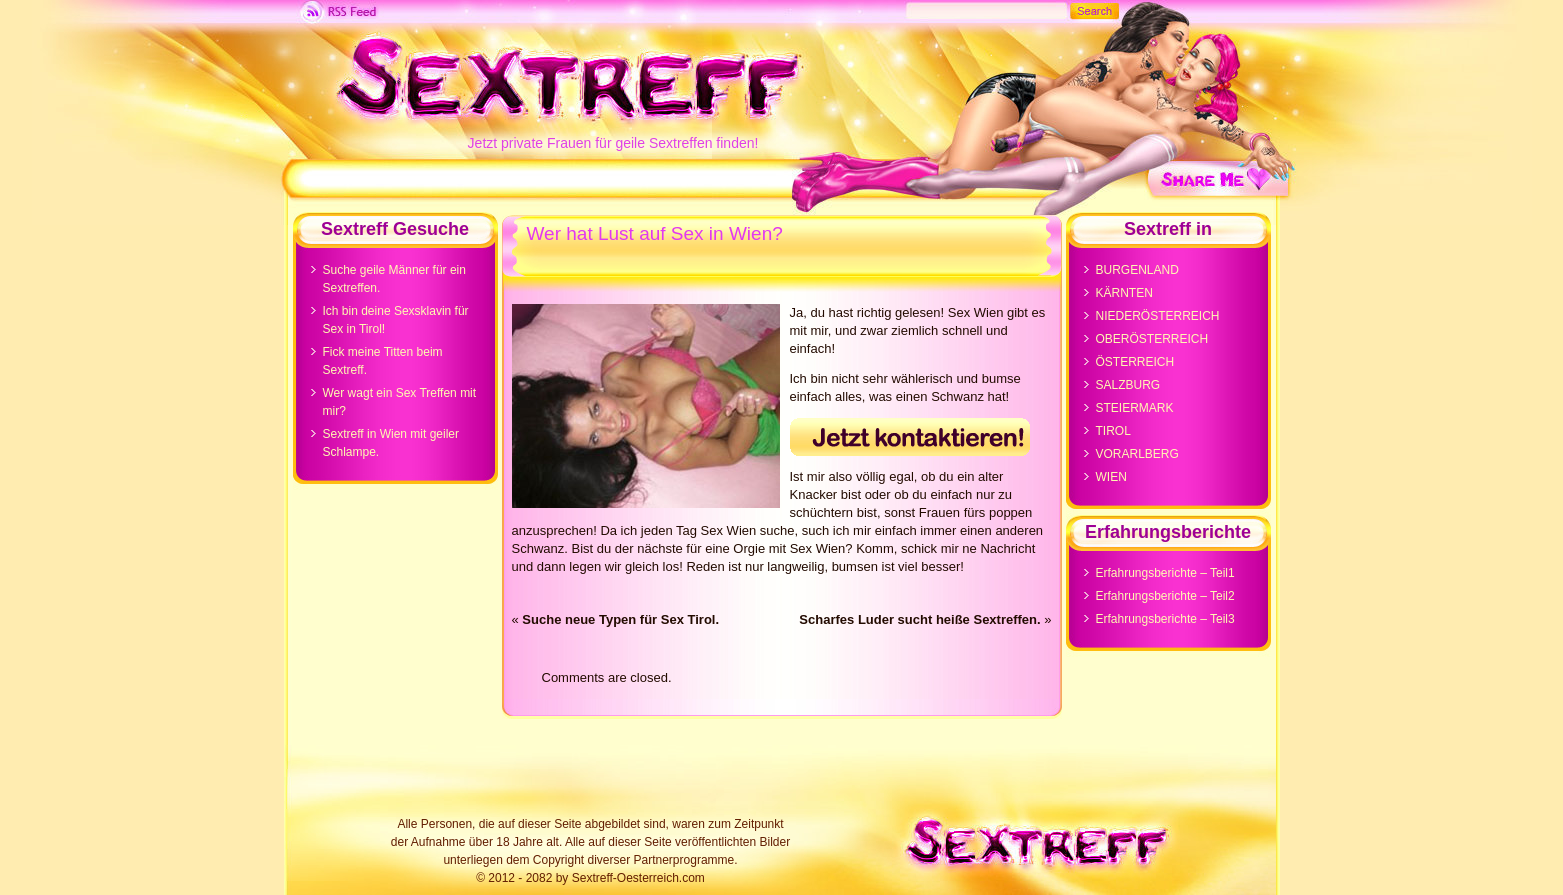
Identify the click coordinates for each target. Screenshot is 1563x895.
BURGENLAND (1137, 270)
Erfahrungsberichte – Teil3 (1165, 619)
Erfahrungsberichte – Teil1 (1165, 573)
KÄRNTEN (1124, 293)
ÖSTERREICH (1135, 362)
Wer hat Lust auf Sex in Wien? (655, 233)
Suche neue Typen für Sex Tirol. (620, 619)
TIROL (1113, 431)
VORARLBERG (1137, 454)
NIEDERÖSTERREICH (1158, 316)
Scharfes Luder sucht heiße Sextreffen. (919, 619)
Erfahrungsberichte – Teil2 (1165, 596)
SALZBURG (1128, 385)
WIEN (1111, 477)
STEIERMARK (1135, 408)
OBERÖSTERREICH (1152, 339)
